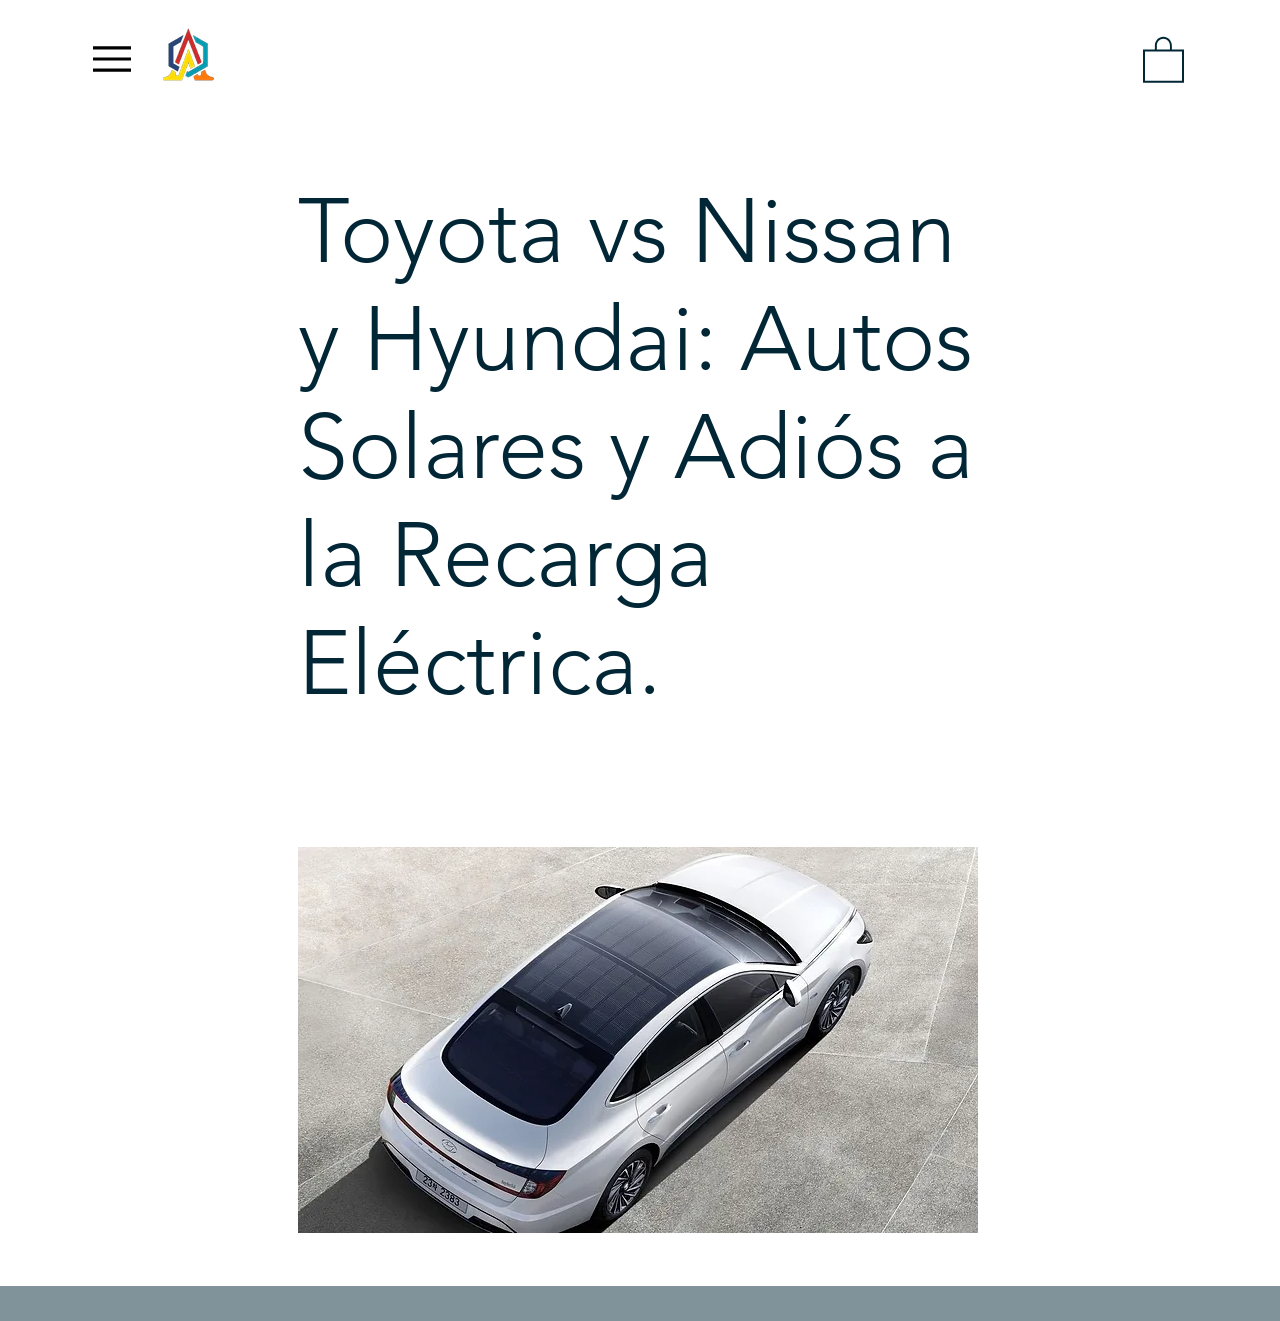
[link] (1163, 58)
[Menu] (112, 58)
